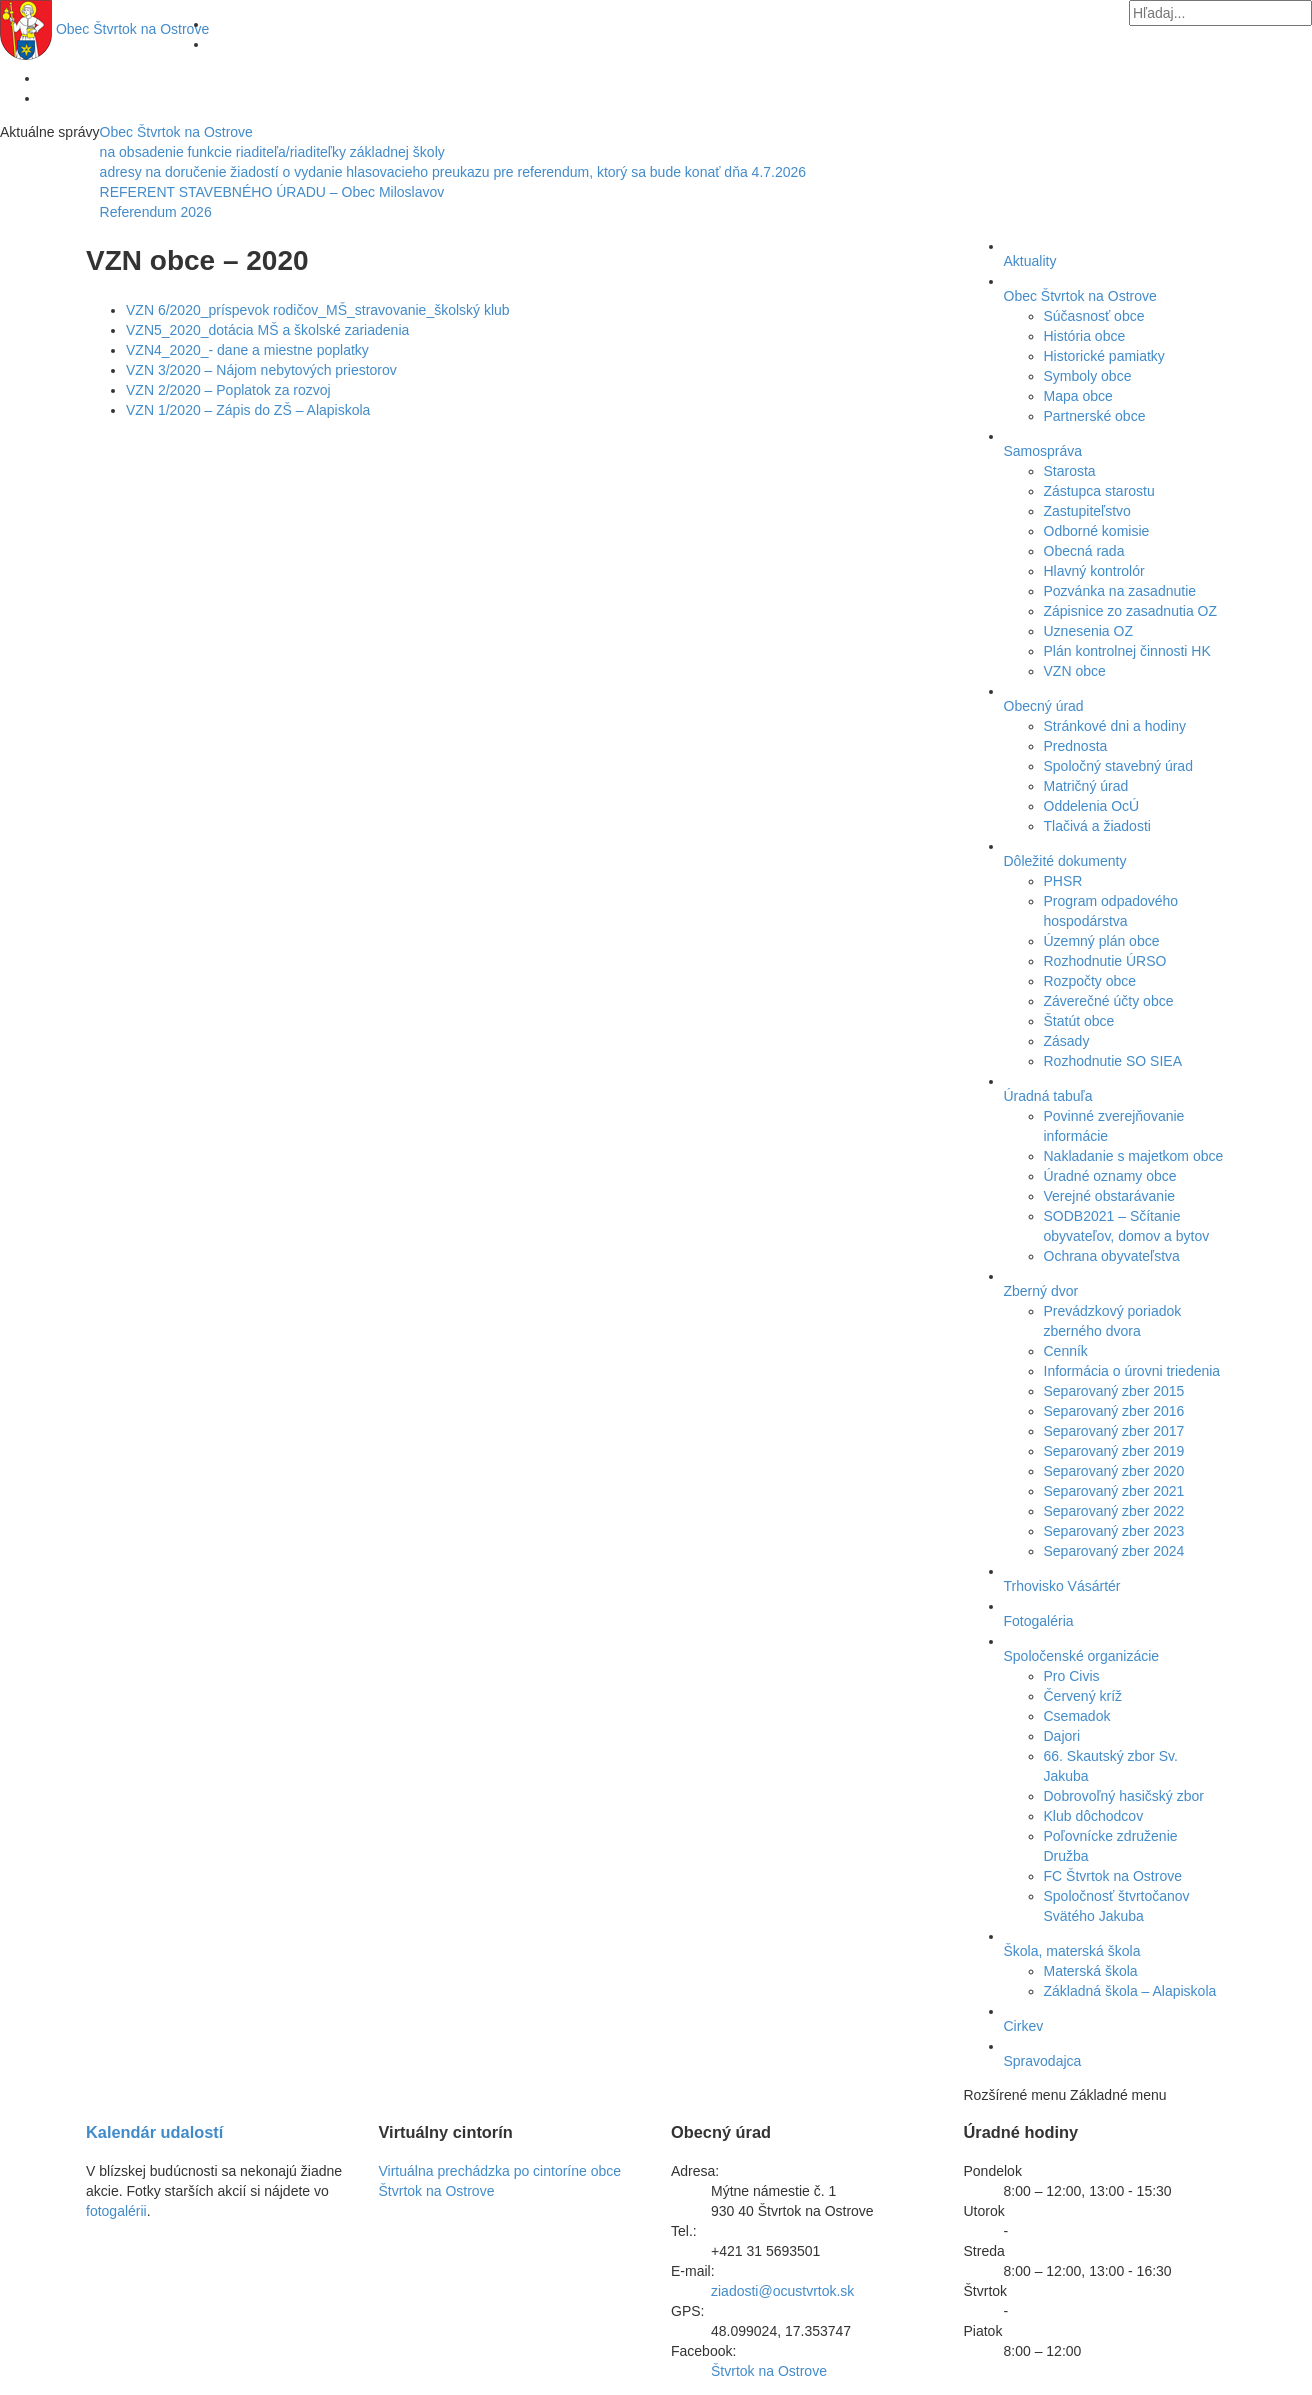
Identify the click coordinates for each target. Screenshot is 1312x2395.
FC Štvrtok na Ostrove (1113, 1876)
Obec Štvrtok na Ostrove (176, 132)
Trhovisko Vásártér (1062, 1586)
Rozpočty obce (1090, 981)
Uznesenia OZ (1088, 631)
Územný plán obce (1102, 941)
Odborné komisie (1097, 531)
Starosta (1070, 471)
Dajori (1062, 1736)
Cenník (1066, 1351)
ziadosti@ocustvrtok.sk (782, 2291)
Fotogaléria (1039, 1621)
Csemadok (1077, 1716)
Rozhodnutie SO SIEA (1113, 1061)
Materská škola (1091, 1971)
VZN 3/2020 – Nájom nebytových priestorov (261, 370)
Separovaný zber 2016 (1114, 1411)
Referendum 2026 (156, 212)
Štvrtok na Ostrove (132, 29)
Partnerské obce (1095, 416)
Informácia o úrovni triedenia (1132, 1371)
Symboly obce (1088, 376)
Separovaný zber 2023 (1114, 1531)
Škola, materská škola (1072, 1951)
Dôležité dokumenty (1065, 861)
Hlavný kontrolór (1094, 571)
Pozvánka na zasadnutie (1120, 591)
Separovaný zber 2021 (1114, 1491)
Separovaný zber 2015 (1114, 1391)
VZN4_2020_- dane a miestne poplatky (247, 350)
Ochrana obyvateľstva (1112, 1256)
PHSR (1063, 881)
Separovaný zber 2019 (1114, 1451)
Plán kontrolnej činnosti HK (1127, 651)
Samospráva (1043, 451)
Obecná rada (1084, 551)
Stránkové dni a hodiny (1115, 726)
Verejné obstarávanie (1110, 1196)
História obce (1085, 336)
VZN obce (1075, 671)
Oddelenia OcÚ (1092, 806)
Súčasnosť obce (1094, 316)
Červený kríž (1083, 1696)
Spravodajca (1043, 2061)
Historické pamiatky (1104, 356)
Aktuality (1030, 261)
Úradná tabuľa (1048, 1096)
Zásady (1067, 1041)
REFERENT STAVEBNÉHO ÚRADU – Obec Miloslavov (272, 192)
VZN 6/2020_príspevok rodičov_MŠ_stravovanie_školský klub (318, 310)
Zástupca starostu (1099, 491)
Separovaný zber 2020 (1114, 1471)
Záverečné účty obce (1109, 1001)
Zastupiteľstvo (1087, 511)
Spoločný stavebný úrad (1118, 766)
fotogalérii (116, 2211)
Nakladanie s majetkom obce (1134, 1156)
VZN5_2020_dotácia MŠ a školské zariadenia (267, 330)
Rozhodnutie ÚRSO (1105, 961)
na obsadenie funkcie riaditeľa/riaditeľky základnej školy (272, 152)
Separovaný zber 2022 (1114, 1511)
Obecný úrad (1044, 706)
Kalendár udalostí (154, 2132)
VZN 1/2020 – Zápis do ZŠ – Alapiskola (248, 410)
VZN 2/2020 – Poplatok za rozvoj (228, 390)
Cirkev (1024, 2026)
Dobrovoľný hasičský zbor (1124, 1796)
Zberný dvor (1041, 1291)
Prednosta (1076, 746)
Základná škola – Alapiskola (1130, 1991)
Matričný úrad (1086, 786)
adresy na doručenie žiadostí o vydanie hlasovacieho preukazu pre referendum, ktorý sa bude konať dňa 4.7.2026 (453, 172)
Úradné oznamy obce (1110, 1176)
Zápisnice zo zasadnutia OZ (1131, 611)
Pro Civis (1072, 1676)
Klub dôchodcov (1094, 1816)
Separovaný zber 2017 (1114, 1431)
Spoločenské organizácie (1082, 1656)
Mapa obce (1078, 396)
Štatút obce (1079, 1021)
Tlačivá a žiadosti (1097, 826)
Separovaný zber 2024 (1114, 1551)
